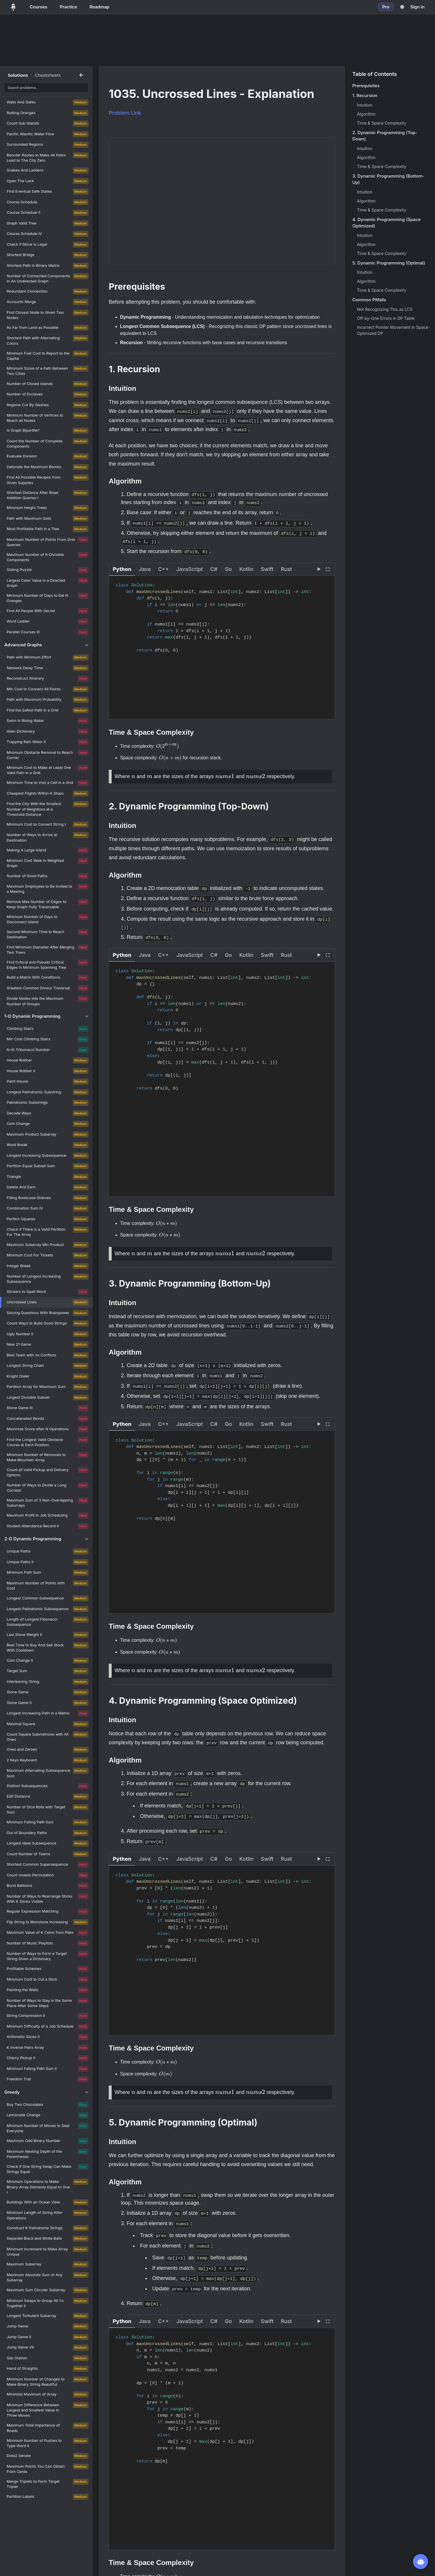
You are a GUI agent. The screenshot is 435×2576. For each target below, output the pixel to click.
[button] (122, 568)
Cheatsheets (48, 75)
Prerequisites (366, 85)
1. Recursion (364, 95)
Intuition (364, 105)
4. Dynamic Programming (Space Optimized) (386, 223)
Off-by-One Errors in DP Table (385, 318)
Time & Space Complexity (381, 123)
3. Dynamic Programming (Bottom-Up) (388, 179)
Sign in (417, 7)
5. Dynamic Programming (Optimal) (388, 263)
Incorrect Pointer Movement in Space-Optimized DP (393, 330)
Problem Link (125, 113)
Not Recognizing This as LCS (384, 309)
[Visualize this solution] (319, 568)
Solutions (18, 75)
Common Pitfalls (369, 299)
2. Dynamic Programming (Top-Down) (384, 136)
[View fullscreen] (327, 568)
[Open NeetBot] (420, 2561)
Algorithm (366, 114)
